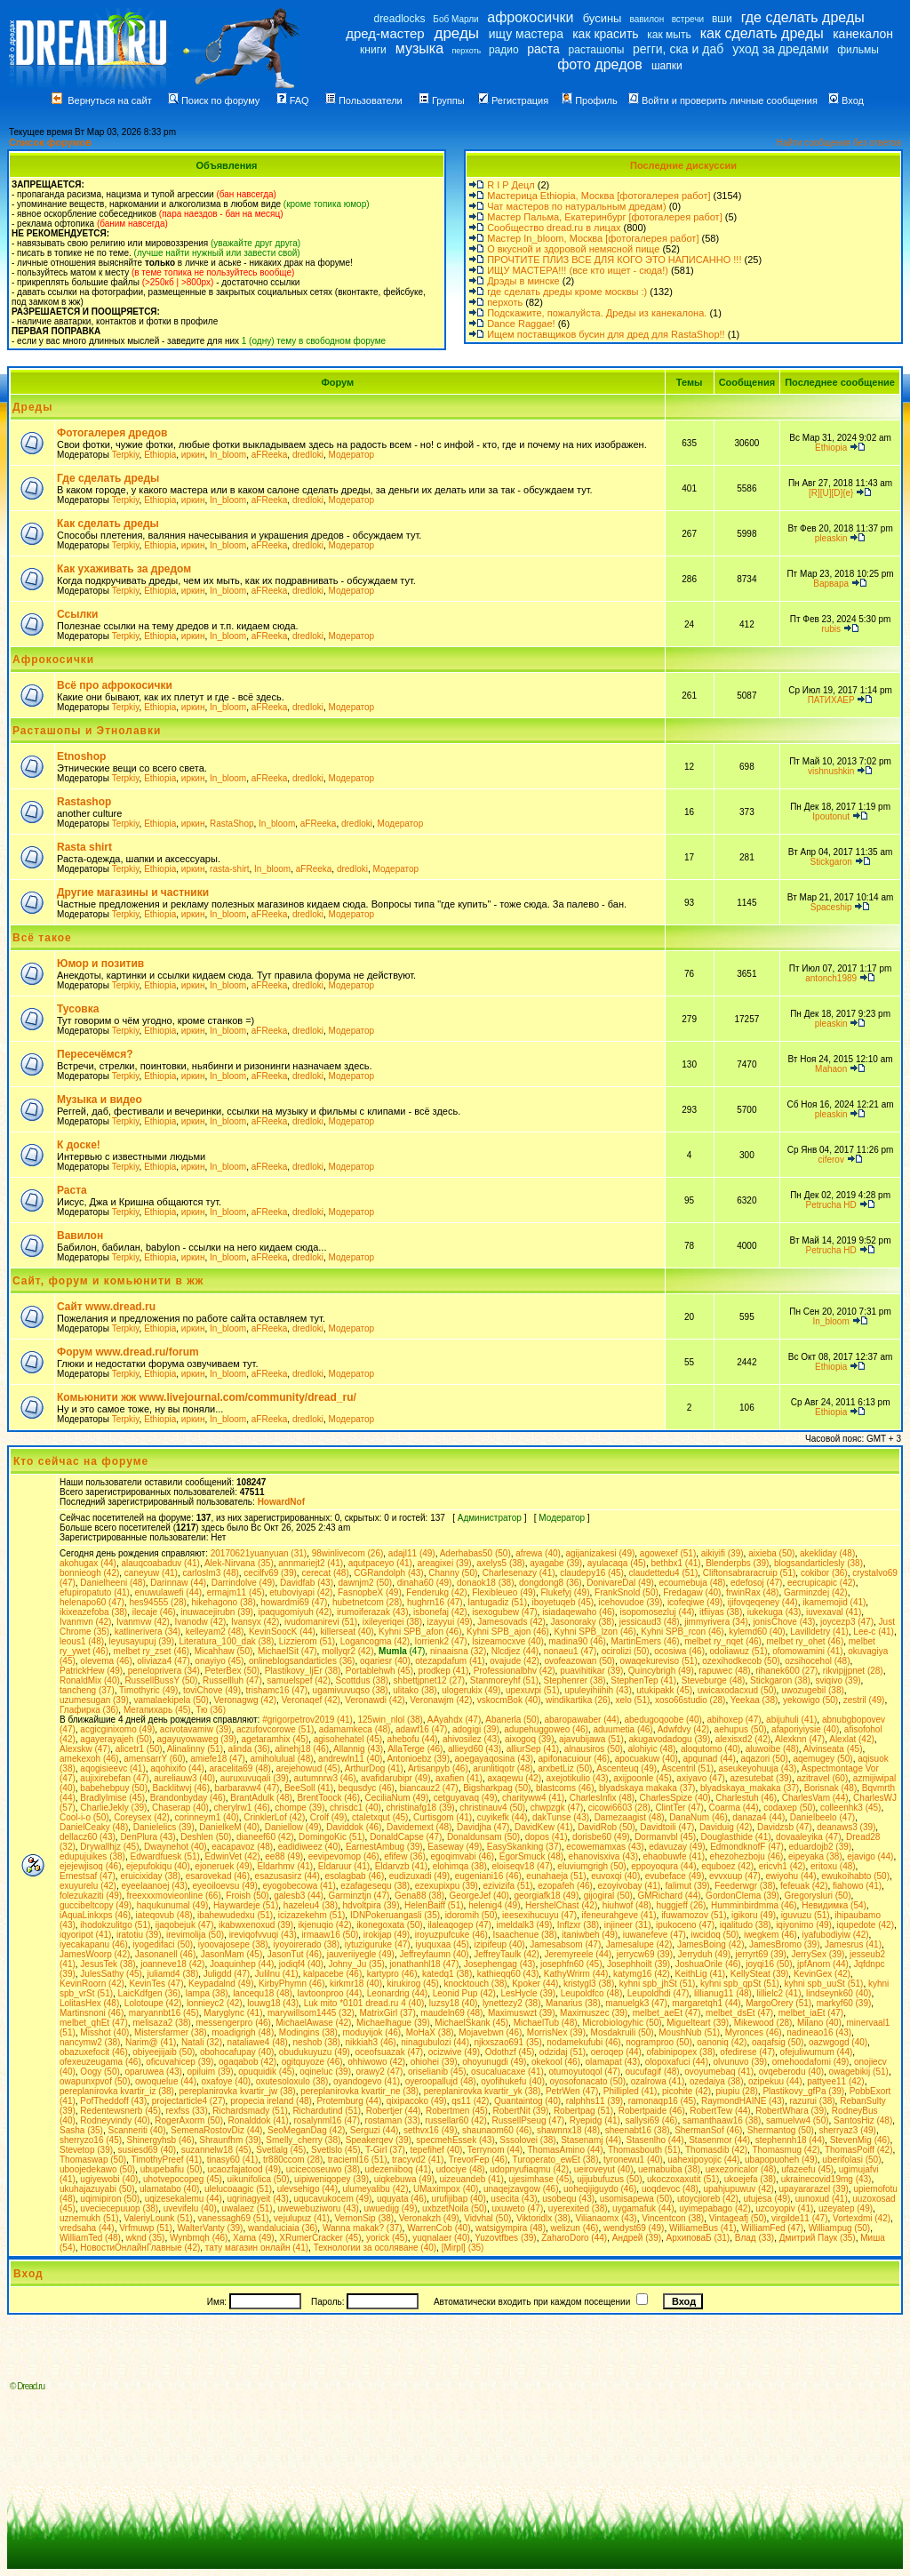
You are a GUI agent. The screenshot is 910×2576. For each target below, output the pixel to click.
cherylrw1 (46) (241, 1807)
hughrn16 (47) (435, 1602)
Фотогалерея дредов (112, 433)
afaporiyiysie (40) (805, 1729)
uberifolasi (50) (851, 2159)
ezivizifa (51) (507, 1886)
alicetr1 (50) (139, 1749)
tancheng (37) (87, 1690)
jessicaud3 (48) (649, 1622)
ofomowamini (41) (807, 1651)
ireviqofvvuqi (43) (263, 1935)
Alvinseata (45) (833, 1749)
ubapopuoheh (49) (781, 2159)
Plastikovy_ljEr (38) (303, 1671)
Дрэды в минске (523, 281)
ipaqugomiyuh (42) (294, 1612)
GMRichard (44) (668, 1895)
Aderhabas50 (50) (475, 1553)
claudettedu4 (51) (663, 1573)
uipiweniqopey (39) (331, 2179)
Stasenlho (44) (655, 2140)
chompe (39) (299, 1807)
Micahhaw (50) (224, 1651)
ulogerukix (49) (471, 1690)
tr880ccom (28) (293, 2159)
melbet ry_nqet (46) (723, 1641)
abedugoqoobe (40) (663, 1719)
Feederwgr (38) (744, 1886)
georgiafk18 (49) (546, 1895)
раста (543, 49)
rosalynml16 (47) (327, 2120)
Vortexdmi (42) (861, 2218)
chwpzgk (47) (557, 1807)
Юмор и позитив (100, 963)
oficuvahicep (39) (179, 2062)
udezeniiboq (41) (398, 2169)
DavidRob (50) (606, 1827)
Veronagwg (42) (244, 1700)
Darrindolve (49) (243, 1583)
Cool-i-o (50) (84, 1817)
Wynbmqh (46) (199, 2238)
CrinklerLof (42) (274, 1817)
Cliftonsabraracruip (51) (749, 1573)
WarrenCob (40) (438, 2228)
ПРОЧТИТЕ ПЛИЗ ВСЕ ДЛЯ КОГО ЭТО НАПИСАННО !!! (614, 259)
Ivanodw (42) (201, 1622)
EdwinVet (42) (231, 1856)
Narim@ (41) (150, 2042)
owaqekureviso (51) (658, 1661)
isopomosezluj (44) (656, 1612)
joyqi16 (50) (769, 1964)
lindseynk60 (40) (838, 1993)
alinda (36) (249, 1749)
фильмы (858, 50)
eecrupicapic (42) (821, 1583)
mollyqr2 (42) (347, 1651)
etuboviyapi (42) (300, 1592)
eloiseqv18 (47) (521, 1866)
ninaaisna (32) (458, 1651)
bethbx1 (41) (675, 1563)
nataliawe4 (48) (258, 2042)
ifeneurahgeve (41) (619, 1915)
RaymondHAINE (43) (743, 2101)
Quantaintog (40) (527, 2101)
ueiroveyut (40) (604, 2169)
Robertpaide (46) (652, 2111)
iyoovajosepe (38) (233, 1944)
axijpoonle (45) (642, 1778)
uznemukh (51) (89, 2218)
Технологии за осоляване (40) (375, 2247)
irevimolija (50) (195, 1935)
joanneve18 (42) (172, 1964)
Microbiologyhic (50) (621, 2023)
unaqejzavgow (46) (521, 2189)
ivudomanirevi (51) (320, 1622)
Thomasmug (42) (785, 2150)
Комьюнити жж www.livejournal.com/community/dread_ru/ (206, 1397)
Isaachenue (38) (524, 1935)
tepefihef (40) (437, 2150)
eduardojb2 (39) (820, 1847)
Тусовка (78, 1009)
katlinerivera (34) (147, 1631)
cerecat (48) (324, 1573)
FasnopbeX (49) (370, 1592)
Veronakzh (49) (429, 2218)
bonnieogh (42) (89, 1573)
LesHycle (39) (527, 1993)
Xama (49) (254, 2238)
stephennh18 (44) (790, 2140)
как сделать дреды (762, 33)
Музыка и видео (99, 1099)
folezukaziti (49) (91, 1895)
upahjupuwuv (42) (738, 2189)
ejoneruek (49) (223, 1866)
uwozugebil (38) (812, 1690)
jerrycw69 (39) (645, 1954)
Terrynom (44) (495, 2150)
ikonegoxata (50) (389, 1925)
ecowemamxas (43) (604, 1847)
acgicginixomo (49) (117, 1729)
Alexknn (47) (800, 1739)
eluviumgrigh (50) (591, 1866)
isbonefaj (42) (440, 1612)
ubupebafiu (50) (171, 2169)
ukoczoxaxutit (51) (683, 2179)
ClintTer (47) (679, 1807)
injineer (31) (627, 1925)
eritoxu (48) (833, 1866)
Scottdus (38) (362, 1680)
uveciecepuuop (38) (119, 2208)
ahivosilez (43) (471, 1739)
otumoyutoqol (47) (584, 2071)
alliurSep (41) (533, 1749)
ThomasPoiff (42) (859, 2150)
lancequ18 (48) (262, 1993)
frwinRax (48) (752, 1592)
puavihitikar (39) (591, 1671)
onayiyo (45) (219, 1661)
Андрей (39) (636, 2238)
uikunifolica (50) (259, 2179)
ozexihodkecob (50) (740, 1661)
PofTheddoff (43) (113, 2101)
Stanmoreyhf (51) (504, 1680)
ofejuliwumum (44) (816, 2052)
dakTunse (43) (560, 1817)
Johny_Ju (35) (356, 1964)
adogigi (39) (475, 1729)
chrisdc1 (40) (355, 1807)
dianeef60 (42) (265, 1837)
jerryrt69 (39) (761, 1954)
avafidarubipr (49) (395, 1778)
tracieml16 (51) (357, 2159)
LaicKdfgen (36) (149, 1993)
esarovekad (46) (218, 1876)
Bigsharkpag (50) (497, 1788)
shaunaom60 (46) (496, 2130)
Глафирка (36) (89, 1710)
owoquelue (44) (165, 2081)
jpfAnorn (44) (823, 1964)
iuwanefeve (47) (654, 1935)
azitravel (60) (822, 1778)
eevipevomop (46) (343, 1856)
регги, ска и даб (678, 49)
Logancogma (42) (375, 1641)
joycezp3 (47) (847, 1622)
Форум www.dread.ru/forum (128, 1352)
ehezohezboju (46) (747, 1856)
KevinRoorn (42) (92, 1983)
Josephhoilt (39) (638, 1964)
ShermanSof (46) (708, 2130)
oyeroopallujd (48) (440, 2081)
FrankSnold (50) (627, 1592)
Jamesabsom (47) (565, 1944)
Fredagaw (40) (692, 1592)
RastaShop (231, 823)
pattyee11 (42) (836, 2081)
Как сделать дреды (108, 523)
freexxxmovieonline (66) (174, 1895)
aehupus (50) (740, 1729)
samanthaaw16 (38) (721, 2120)
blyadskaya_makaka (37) (749, 1788)
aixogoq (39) (530, 1739)
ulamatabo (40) (169, 2189)
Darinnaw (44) (178, 1583)
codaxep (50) (789, 1807)
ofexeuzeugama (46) (100, 2062)
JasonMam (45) (231, 1954)
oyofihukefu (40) (513, 2081)
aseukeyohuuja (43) (758, 1768)
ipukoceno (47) (685, 1925)
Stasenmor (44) (719, 2140)
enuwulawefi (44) (169, 1592)
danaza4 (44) (758, 1817)
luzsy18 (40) (453, 2003)
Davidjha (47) (483, 1827)
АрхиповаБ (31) (698, 2238)
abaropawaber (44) (581, 1719)
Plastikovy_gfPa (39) (803, 2091)
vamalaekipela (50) (171, 1700)
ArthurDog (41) (374, 1768)
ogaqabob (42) (247, 2062)
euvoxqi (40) (615, 1876)
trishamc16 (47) (276, 1690)
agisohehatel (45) (348, 1739)
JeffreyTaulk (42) (506, 1954)
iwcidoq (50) (714, 1935)
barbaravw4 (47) (247, 1788)
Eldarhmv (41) (285, 1866)
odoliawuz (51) (739, 1651)
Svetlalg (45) (281, 2150)
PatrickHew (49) (91, 1671)
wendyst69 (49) (633, 2228)
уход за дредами (780, 49)
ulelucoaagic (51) (238, 2189)
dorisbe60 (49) (600, 1837)
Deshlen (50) (205, 1837)
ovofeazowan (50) (579, 1661)
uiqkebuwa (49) (404, 2179)
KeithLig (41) (700, 1974)
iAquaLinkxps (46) (95, 1915)
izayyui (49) (450, 1622)
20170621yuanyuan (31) (259, 1553)
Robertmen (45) (457, 2111)
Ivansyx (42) (255, 1622)
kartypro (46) (392, 1974)
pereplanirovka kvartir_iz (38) (117, 2091)
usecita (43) (514, 2199)
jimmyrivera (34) (716, 1622)
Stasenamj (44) (591, 2140)
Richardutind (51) (326, 2111)
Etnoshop (81, 756)
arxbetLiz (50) (565, 1768)
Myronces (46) (753, 2032)
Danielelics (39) (164, 1827)
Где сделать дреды (108, 478)
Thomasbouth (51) (644, 2150)
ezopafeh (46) (565, 1886)
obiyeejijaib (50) (163, 2052)
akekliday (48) (827, 1553)
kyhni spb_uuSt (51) (823, 1983)
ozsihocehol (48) (817, 1661)
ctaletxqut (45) (380, 1817)
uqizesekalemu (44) (183, 2199)
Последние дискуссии (683, 165)
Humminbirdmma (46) (754, 1905)
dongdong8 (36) (550, 1583)
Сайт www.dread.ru (106, 1306)
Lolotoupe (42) (153, 2003)
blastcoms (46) (565, 1788)
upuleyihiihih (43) (598, 1690)
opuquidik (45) (266, 2071)
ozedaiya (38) (717, 2081)
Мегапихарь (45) (157, 1710)
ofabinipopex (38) (681, 2052)
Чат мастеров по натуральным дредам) (576, 206)
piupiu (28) (737, 2091)
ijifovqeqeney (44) (763, 1602)
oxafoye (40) (226, 2081)
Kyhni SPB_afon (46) (420, 1631)
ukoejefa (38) (750, 2179)
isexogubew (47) (504, 1612)
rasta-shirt (229, 869)
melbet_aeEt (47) (667, 2013)
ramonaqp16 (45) (662, 2101)
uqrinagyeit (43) (257, 2199)
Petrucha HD (831, 1205)
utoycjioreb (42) (707, 2199)
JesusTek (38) (107, 1964)
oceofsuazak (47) (389, 2052)
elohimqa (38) (460, 1866)
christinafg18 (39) (420, 1807)
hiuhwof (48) (627, 1905)
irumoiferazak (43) (373, 1612)
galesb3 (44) (298, 1895)
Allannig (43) (358, 1749)
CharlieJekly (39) (113, 1807)
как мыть (668, 34)
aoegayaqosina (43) (494, 1759)
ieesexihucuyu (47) (539, 1915)
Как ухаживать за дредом (124, 569)
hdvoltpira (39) (371, 1905)
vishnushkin (831, 771)
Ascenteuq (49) (626, 1768)
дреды (456, 33)
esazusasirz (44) (287, 1876)
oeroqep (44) (616, 2052)
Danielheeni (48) (112, 1583)
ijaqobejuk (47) (185, 1925)
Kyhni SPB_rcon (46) (682, 1631)
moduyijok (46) (372, 2032)
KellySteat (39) (759, 1974)
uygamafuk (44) (643, 2208)
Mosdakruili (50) (622, 2032)
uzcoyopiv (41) (784, 2208)
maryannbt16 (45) (164, 2013)
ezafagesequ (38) (375, 1886)
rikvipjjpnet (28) (853, 1671)
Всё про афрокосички (114, 685)
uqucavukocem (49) (333, 2199)
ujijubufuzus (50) (609, 2179)
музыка (419, 48)
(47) (402, 1651)
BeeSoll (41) (308, 1788)
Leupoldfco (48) (592, 1993)
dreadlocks (399, 18)
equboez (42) (727, 1866)
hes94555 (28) (158, 1602)
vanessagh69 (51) (232, 2218)
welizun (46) (575, 2228)
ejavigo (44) (870, 1856)
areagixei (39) (445, 1563)
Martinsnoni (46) (92, 2013)
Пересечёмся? (95, 1054)
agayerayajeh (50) (116, 1739)
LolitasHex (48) (89, 2003)
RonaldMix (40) (90, 1680)
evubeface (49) (675, 1876)
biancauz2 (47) (428, 1788)
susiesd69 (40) (147, 2150)
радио (504, 50)
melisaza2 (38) (161, 2023)
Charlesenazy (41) (519, 1573)
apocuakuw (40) (646, 1759)
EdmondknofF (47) (747, 1847)
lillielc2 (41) (778, 1993)
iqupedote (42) (866, 1925)
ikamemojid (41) (834, 1602)
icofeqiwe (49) (694, 1602)
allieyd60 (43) (474, 1749)
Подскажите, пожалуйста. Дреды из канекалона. (596, 313)
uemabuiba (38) (669, 2169)
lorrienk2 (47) (441, 1641)
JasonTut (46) (294, 1954)
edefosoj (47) (756, 1583)
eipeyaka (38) (815, 1856)
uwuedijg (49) (390, 2208)
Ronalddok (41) (258, 2120)
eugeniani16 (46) (488, 1876)
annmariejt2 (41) (310, 1563)
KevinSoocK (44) (282, 1631)
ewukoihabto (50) (855, 1876)
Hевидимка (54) (834, 1905)
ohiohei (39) (434, 2062)
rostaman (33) (392, 2120)
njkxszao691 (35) (508, 2042)
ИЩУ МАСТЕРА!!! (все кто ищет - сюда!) (577, 270)
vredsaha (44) (87, 2228)
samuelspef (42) (299, 1680)
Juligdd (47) (227, 1974)
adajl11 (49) (411, 1553)
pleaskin (831, 538)
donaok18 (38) (486, 1583)
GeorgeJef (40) (479, 1895)
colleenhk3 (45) (850, 1807)
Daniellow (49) (293, 1827)
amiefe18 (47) (217, 1759)
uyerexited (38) (578, 2208)
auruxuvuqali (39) (254, 1778)
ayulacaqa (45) (616, 1563)
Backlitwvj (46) (181, 1788)
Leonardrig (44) (397, 1993)
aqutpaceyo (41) (380, 1563)
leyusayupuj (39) (141, 1641)
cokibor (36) (824, 1573)
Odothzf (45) (510, 2052)
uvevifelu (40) (190, 2208)
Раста (72, 1190)
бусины (602, 18)
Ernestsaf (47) (88, 1876)
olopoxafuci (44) (676, 2062)
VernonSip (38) (364, 2218)
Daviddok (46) (353, 1827)
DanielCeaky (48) (94, 1827)
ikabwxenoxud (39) (256, 1925)
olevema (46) (106, 1661)
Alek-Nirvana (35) (239, 1563)
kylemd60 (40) (757, 1631)
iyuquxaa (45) (442, 1944)
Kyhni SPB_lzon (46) (594, 1631)
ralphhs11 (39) (594, 2101)
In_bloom (228, 455)
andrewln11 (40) (350, 1759)
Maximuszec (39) (593, 2013)
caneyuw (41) (151, 1573)
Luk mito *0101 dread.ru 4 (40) (364, 2003)
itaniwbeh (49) (590, 1935)
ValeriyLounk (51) (158, 2218)
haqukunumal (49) (173, 1905)
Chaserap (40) (180, 1807)
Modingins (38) (308, 2032)
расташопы (597, 50)
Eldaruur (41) (344, 1866)
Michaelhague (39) (393, 2023)
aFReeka (269, 455)
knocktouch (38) (475, 1983)
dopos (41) (546, 1837)
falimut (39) (688, 1886)
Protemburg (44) (348, 2101)
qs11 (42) (470, 2101)
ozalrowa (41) (658, 2081)
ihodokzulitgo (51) (115, 1925)
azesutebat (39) (761, 1778)
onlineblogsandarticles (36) (302, 1661)
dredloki (307, 455)
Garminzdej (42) (816, 1592)
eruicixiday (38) (150, 1876)
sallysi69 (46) (652, 2120)
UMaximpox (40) (445, 2189)
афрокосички (530, 17)
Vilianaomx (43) (605, 2218)
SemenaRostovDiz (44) (216, 2130)
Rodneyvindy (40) (114, 2120)
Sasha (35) (81, 2130)
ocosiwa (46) (679, 1651)
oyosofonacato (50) (588, 2081)
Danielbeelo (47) (822, 1817)
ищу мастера (526, 34)
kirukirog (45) (413, 1983)
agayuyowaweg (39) (197, 1739)
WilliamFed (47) (772, 2228)
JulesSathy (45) (110, 1974)
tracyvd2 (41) (417, 2159)
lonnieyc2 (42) (215, 2003)
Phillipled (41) (630, 2091)
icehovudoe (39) (631, 1602)
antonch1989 (831, 978)
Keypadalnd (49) (220, 1983)
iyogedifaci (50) (162, 1944)
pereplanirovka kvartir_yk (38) (482, 2091)
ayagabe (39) (556, 1563)
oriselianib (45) (437, 2071)
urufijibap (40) (459, 2199)
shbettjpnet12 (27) (430, 1680)
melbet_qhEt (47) (94, 2023)
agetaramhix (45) (275, 1739)
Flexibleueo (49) (504, 1592)
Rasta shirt (84, 847)
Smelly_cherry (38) (303, 2140)
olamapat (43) (613, 2062)
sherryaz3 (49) (846, 2130)
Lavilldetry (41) (819, 1631)
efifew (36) (405, 1856)
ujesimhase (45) (539, 2179)
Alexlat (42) (851, 1739)
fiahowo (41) (857, 1886)
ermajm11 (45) (236, 1592)
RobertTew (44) (720, 2111)
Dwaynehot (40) (175, 1847)
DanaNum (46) (698, 1817)
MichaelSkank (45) (471, 2023)
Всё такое (42, 938)
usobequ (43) (568, 2199)
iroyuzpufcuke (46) (451, 1935)
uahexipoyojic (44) (703, 2159)
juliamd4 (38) (172, 1974)
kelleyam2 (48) (215, 1631)
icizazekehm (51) (312, 1915)
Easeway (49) (454, 1847)
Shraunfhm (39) (229, 2140)
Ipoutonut (831, 816)
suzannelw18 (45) (216, 2150)
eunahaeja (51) (556, 1876)
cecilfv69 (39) (269, 1573)
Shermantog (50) (780, 2130)
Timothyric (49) (148, 1690)
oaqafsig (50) (777, 2042)
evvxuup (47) (735, 1876)
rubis (831, 629)
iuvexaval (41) (833, 1612)
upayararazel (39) (813, 2189)
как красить (605, 34)
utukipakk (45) (664, 1690)
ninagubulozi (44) (435, 2042)
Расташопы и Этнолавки (86, 730)
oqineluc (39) (325, 2071)
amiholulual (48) (281, 1759)
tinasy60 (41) (233, 2159)
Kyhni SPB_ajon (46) (508, 1631)
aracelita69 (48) (239, 1768)
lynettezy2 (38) (512, 2003)
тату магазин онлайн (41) (256, 2247)
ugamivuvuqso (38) (350, 1690)
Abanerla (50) (512, 1719)
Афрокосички (53, 659)
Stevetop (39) (86, 2150)
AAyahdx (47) (454, 1719)
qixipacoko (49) (417, 2101)
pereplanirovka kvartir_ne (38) (359, 2091)
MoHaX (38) (430, 2032)
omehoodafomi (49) (811, 2062)
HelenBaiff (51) (434, 1905)
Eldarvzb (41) (401, 1866)
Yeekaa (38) (754, 1700)
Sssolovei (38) (527, 2140)
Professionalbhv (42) (514, 1671)
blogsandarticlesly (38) (818, 1563)
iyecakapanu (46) (94, 1944)
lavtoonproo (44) (329, 1993)
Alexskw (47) (85, 1749)
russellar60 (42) (455, 2120)
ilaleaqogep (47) (459, 1925)
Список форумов (50, 142)
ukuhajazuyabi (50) (97, 2189)
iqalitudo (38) (745, 1925)
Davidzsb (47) (784, 1827)
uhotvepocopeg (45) (182, 2179)
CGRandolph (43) (388, 1573)
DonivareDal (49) (620, 1583)
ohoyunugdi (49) (494, 2062)
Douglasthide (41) (736, 1837)
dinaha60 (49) (424, 1583)
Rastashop (84, 802)
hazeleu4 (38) (310, 1905)
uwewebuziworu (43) (318, 2208)
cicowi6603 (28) (619, 1807)
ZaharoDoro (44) (574, 2238)
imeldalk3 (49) (524, 1925)
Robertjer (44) (393, 2111)
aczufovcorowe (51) (275, 1729)
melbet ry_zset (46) (152, 1651)
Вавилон (80, 1235)
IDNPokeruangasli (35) (395, 1915)
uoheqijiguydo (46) (599, 2189)
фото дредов (600, 64)
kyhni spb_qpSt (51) (739, 1983)
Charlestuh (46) (746, 1798)
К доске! (78, 1145)
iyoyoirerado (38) (306, 1944)
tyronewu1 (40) (633, 2159)
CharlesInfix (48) (602, 1798)
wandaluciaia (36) (282, 2228)
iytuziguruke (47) (378, 1944)
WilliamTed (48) (90, 2238)
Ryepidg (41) (595, 2120)
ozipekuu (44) (775, 2081)
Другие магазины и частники (133, 892)
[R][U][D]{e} (831, 493)
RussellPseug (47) (527, 2120)
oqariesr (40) (385, 1661)
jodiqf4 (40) (301, 1964)
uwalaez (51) (246, 2208)
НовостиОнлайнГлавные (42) (140, 2247)
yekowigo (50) (810, 1700)
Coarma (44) (733, 1807)
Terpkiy (126, 455)
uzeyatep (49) (845, 2208)
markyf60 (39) (844, 2003)
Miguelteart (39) (698, 2023)
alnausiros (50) (593, 1749)
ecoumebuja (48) (692, 1583)
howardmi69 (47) (293, 1602)
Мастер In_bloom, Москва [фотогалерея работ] (592, 238)
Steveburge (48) (714, 1680)
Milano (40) (819, 2023)
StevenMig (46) (860, 2140)
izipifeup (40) (499, 1944)
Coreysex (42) (142, 1817)
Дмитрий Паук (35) (817, 2238)
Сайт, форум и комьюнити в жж (108, 1281)
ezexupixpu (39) (446, 1886)
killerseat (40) (347, 1631)
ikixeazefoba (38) (93, 1612)
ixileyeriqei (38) (392, 1622)
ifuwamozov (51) (693, 1915)
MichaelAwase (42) (313, 2023)
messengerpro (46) (233, 2023)
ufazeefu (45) (807, 2169)
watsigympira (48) (510, 2228)
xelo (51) (632, 1700)
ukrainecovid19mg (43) (826, 2179)
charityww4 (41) (533, 1798)
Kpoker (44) (535, 1983)
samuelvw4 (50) (797, 2120)
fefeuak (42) (803, 1886)
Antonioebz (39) (418, 1759)
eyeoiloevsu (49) (225, 1886)
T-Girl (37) (385, 2150)
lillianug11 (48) (723, 1993)
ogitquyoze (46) (312, 2062)
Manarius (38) (573, 2003)
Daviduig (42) (725, 1827)
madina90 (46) (576, 1641)
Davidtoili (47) (667, 1827)
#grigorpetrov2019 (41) (307, 1719)
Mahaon (831, 1069)
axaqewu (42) (514, 1778)
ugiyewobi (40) (109, 2179)
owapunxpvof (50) (95, 2081)
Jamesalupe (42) (639, 1944)
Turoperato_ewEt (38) (556, 2159)
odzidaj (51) (562, 2052)
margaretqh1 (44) (706, 2003)
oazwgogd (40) (838, 2042)
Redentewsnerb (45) (120, 2111)
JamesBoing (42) (711, 1944)
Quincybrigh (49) (661, 1671)
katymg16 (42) (641, 1974)
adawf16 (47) (421, 1729)
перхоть (466, 50)
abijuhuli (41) (791, 1719)
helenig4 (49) (494, 1905)
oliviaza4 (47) (163, 1661)
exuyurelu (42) (88, 1886)
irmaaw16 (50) (329, 1935)
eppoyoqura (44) (663, 1866)
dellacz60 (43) (88, 1837)
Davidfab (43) (306, 1583)
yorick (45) (387, 2238)
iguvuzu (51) (805, 1915)
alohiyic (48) (651, 1749)
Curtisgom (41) (442, 1817)
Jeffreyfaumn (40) (433, 1954)
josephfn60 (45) (571, 1964)
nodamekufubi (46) (583, 2042)
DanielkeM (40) (229, 1827)
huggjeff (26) (681, 1905)
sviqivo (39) (837, 1680)
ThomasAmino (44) (565, 2150)
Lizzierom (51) (307, 1641)
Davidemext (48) (419, 1827)
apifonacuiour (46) (575, 1759)
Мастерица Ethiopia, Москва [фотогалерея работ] (598, 195)
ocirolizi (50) (626, 1651)
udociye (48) (460, 2169)
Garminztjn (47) (358, 1895)
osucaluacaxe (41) (507, 2071)
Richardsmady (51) (249, 2111)
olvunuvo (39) (741, 2062)
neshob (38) (316, 2042)
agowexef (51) (668, 1553)
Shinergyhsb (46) (161, 2140)
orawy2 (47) (379, 2071)
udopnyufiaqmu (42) (529, 2169)
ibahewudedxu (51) (235, 1915)
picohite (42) (686, 2091)
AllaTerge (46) (415, 1749)
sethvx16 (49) (430, 2130)
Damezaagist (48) (630, 1817)
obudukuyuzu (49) (314, 2052)
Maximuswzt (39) (521, 2013)
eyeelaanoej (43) (154, 1886)
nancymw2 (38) (90, 2042)
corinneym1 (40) (207, 1817)
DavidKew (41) (544, 1827)
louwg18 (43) (273, 2003)
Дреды (32, 407)
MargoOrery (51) (778, 2003)
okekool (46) (555, 2062)
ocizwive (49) (454, 2052)
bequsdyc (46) (367, 1788)
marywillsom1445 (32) (311, 2013)
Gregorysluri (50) (817, 1895)
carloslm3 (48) (210, 1573)
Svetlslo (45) (336, 2150)
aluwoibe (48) (772, 1749)
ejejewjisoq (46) (90, 1866)
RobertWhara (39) (790, 2111)
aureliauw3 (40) (184, 1778)
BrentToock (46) (328, 1798)
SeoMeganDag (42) (306, 2130)
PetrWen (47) (572, 2091)
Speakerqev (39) (378, 2140)
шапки (666, 66)
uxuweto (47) (517, 2208)
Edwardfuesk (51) (165, 1856)
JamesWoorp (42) (95, 1954)
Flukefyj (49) (565, 1592)
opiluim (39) (210, 2071)
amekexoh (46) (89, 1759)
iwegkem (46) (770, 1935)
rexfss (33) (187, 2111)
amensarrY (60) (154, 1759)
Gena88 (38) (419, 1895)
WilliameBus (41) (703, 2228)
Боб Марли (455, 19)
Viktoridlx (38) (543, 2218)
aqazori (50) (763, 1759)
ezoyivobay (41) (628, 1886)
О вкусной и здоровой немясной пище (573, 249)
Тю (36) (211, 1710)
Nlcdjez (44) (515, 1651)
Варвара (831, 583)
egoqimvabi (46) (463, 1856)
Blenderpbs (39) (737, 1563)
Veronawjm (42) (441, 1700)
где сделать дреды (803, 17)
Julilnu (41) (277, 1974)
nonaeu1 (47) (570, 1651)
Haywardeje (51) (245, 1905)
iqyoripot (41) (85, 1935)
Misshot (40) (104, 2032)
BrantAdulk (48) (260, 1798)
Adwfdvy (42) (683, 1729)
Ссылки (77, 614)
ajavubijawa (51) (591, 1739)
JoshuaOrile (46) (708, 1964)
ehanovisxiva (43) (603, 1856)
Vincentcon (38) (673, 2218)
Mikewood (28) (763, 2023)
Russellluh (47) (232, 1680)
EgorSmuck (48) (531, 1856)
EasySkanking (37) (524, 1847)
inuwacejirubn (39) (216, 1612)
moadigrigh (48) (243, 2032)
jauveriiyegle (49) (361, 1954)
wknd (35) (144, 2238)
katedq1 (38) (447, 1974)
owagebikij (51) (859, 2071)
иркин (193, 455)
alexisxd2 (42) (742, 1739)
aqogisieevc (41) (112, 1768)
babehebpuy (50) (114, 1788)
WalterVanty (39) (210, 2228)
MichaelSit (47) (287, 1651)
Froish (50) (247, 1895)
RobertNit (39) (521, 2111)
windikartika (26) (578, 1700)
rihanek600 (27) (786, 1671)
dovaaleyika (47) (808, 1837)
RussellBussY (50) (160, 1680)
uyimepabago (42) (715, 2208)
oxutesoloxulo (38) (292, 2081)
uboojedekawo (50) (97, 2169)
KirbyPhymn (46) (291, 1983)
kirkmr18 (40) (356, 1983)
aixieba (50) (771, 1553)
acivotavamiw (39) (196, 1729)
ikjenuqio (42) (325, 1925)
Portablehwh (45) (379, 1671)
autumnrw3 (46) (325, 1778)
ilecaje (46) (154, 1612)
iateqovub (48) (164, 1915)
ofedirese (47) (747, 2052)
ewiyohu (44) (790, 1876)
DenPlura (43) (147, 1837)
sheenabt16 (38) (637, 2130)
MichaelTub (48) (546, 2023)
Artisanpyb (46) (438, 1768)
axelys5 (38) (500, 1563)
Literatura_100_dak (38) (227, 1641)
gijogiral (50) (608, 1895)
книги (373, 50)
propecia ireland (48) (271, 2101)
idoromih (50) (471, 1915)
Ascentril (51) (687, 1768)
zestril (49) (864, 1700)
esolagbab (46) (355, 1876)
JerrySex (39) (817, 1954)
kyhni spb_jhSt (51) (657, 1983)
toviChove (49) (212, 1690)
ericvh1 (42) (782, 1866)
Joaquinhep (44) (242, 1964)
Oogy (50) (99, 2071)
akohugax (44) (88, 1563)
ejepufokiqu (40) (158, 1866)
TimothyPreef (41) (166, 2159)
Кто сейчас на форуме (80, 1461)
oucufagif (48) (653, 2071)
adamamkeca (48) (355, 1729)
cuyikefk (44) (502, 1817)
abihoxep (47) (733, 1719)
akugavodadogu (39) (669, 1739)
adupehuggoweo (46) (546, 1729)
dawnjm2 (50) (366, 1583)
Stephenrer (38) (575, 1680)
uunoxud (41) (821, 2199)
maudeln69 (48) (451, 2013)
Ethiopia (160, 455)
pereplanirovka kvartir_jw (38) (238, 2091)
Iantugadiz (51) (497, 1602)
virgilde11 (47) (799, 2218)
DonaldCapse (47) (406, 1837)
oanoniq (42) (721, 2042)
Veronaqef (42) (311, 1700)
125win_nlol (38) (389, 1719)
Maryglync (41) (233, 2013)
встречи (688, 19)
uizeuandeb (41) (472, 2179)
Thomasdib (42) (716, 2150)
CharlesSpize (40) (675, 1798)
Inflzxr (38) (578, 1925)
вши (722, 18)
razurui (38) (811, 2101)
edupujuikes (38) (92, 1856)
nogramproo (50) (658, 2042)
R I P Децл (511, 185)
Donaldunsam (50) (483, 1837)
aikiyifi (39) (722, 1553)
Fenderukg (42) (436, 1592)
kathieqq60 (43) (508, 1974)
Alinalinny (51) (195, 1749)
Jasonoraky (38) (583, 1622)
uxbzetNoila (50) (454, 2208)
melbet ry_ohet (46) (805, 1641)
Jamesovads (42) (511, 1622)
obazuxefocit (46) (94, 2052)
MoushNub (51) (689, 2032)
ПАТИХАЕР (831, 700)
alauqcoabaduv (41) (161, 1563)
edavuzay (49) (677, 1847)
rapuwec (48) (724, 1671)
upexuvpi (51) (533, 1690)
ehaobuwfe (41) (674, 1856)
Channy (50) (452, 1573)
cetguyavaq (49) (466, 1798)
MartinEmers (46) (645, 1641)
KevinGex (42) (822, 1974)
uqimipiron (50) (110, 2199)
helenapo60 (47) (92, 1602)
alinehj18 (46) (302, 1749)
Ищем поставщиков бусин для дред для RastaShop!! (606, 334)
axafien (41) (459, 1778)
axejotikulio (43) (578, 1778)
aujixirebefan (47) (114, 1778)
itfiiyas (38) (720, 1612)
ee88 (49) (284, 1856)
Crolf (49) (328, 1817)
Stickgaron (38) (780, 1680)
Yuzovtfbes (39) (505, 2238)
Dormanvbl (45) (665, 1837)
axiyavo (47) (700, 1778)
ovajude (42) (514, 1661)
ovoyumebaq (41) (719, 2071)
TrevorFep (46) (478, 2159)
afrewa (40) (538, 1553)
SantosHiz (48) (863, 2120)
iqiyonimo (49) (804, 1925)
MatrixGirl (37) (387, 2013)
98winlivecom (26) (348, 1553)
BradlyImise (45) (112, 1798)
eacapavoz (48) (242, 1847)
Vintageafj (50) (738, 2218)
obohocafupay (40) (237, 2052)
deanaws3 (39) (846, 1827)
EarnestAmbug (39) (384, 1847)
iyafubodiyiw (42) (835, 1935)
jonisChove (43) (784, 1622)
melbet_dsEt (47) (739, 2013)
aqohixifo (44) (177, 1768)
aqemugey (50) (822, 1759)
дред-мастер (385, 33)
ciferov (830, 1159)
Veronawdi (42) (374, 1700)
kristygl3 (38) (588, 1983)
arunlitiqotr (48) (502, 1768)
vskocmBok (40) (509, 1700)
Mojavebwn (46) (490, 2032)
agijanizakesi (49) (600, 1553)
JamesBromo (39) (784, 1944)
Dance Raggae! (521, 323)
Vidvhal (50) (487, 2218)
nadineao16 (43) (818, 2032)
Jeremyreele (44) (578, 1954)
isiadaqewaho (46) (578, 1612)
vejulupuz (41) (302, 2218)
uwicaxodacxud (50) (737, 1690)
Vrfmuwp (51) (145, 2228)
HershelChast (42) (561, 1905)
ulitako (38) (414, 1690)
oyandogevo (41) (366, 2081)
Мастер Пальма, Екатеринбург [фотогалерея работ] (604, 217)
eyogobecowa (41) (298, 1886)
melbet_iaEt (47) (810, 2013)
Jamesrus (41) (853, 1944)
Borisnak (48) (830, 1788)
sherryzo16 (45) (91, 2140)
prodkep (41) (444, 1671)
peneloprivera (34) (164, 1671)
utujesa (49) (766, 2199)
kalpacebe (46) (332, 1974)
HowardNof (281, 1502)
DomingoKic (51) (331, 1837)
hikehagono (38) (223, 1602)
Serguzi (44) (374, 2130)
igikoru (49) (753, 1915)
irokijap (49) (386, 1935)
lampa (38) (207, 1993)
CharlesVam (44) (815, 1798)
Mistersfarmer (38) (170, 2032)
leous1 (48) (82, 1641)
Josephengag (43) (500, 1964)
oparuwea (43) (152, 2071)
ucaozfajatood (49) (244, 2169)
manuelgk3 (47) (636, 2003)
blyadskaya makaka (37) (647, 1788)
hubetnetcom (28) (367, 1602)
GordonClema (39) (742, 1895)
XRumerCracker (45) (320, 2238)
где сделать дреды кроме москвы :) (567, 291)
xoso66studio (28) (690, 1700)
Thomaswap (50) (93, 2159)
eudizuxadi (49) (419, 1876)
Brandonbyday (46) (188, 1798)
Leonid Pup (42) (464, 1993)
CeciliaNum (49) (397, 1798)
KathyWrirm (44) (576, 1974)
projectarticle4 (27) (189, 2101)
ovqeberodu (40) (791, 2071)
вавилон (647, 19)
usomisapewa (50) (636, 2199)
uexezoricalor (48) (741, 2169)
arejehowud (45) (308, 1768)
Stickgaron (831, 862)
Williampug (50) (839, 2228)
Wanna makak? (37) (363, 2228)
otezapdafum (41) (449, 1661)
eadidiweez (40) (309, 1847)
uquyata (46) (402, 2199)
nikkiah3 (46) (370, 2042)
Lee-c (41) (873, 1631)
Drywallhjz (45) (109, 1847)
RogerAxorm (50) (189, 2120)
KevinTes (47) (156, 1983)
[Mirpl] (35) (463, 2247)
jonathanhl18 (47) (424, 1964)
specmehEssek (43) (455, 2140)
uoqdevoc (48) (670, 2189)
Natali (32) (201, 2042)
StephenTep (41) (643, 1680)
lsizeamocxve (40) (508, 1641)
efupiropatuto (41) (95, 1592)
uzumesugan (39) (94, 1700)
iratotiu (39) (139, 1935)
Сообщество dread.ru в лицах (553, 227)
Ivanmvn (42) (85, 1622)
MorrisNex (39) (556, 2032)
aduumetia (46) (622, 1729)
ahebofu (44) (412, 1739)
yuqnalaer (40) (440, 2238)
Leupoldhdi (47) (658, 1993)
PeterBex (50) (231, 1671)
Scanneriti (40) (136, 2130)
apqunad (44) (709, 1759)
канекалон (863, 34)
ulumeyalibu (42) (376, 2189)
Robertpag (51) (583, 2111)
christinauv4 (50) (492, 1807)
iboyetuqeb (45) (563, 1602)
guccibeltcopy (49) (96, 1905)
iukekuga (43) (774, 1612)
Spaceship (831, 907)
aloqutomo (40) (710, 1749)
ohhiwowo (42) (376, 2062)
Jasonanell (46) (165, 1954)
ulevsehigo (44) (307, 2189)
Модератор (351, 455)
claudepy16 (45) (592, 1573)
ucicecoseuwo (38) (323, 2169)
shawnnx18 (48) (568, 2130)
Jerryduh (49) (704, 1954)
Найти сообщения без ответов (839, 143)
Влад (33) (754, 2238)
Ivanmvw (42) (143, 1622)
